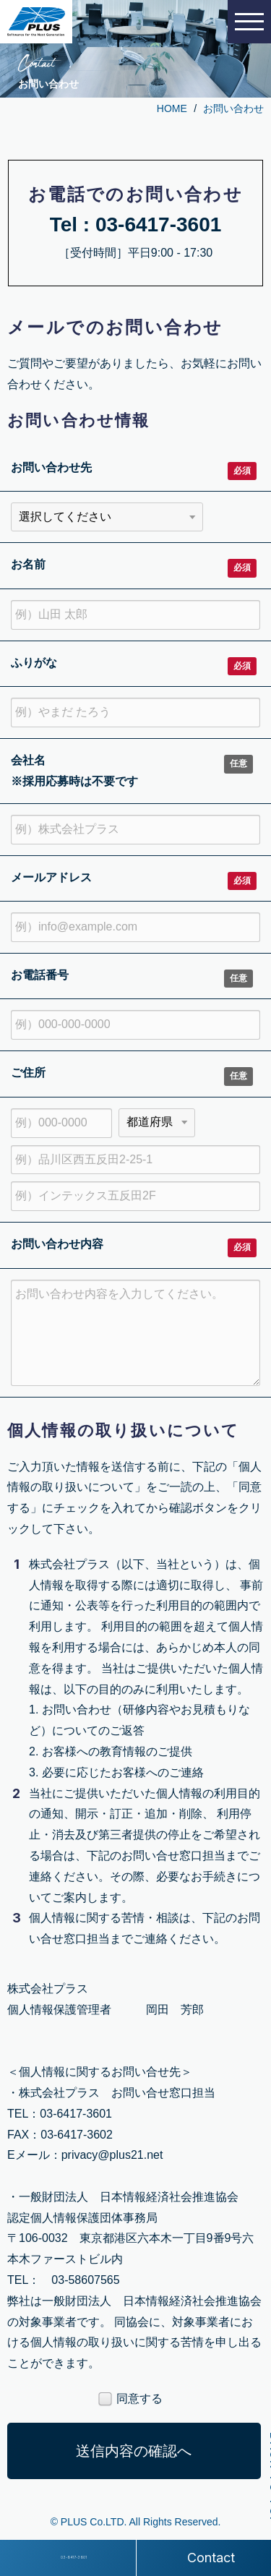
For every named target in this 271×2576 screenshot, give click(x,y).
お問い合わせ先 (51, 467)
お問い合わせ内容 (57, 1244)
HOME (172, 108)
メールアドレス (51, 877)
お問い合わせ (233, 108)
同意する (130, 2399)
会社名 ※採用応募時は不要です (74, 770)
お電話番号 (40, 975)
